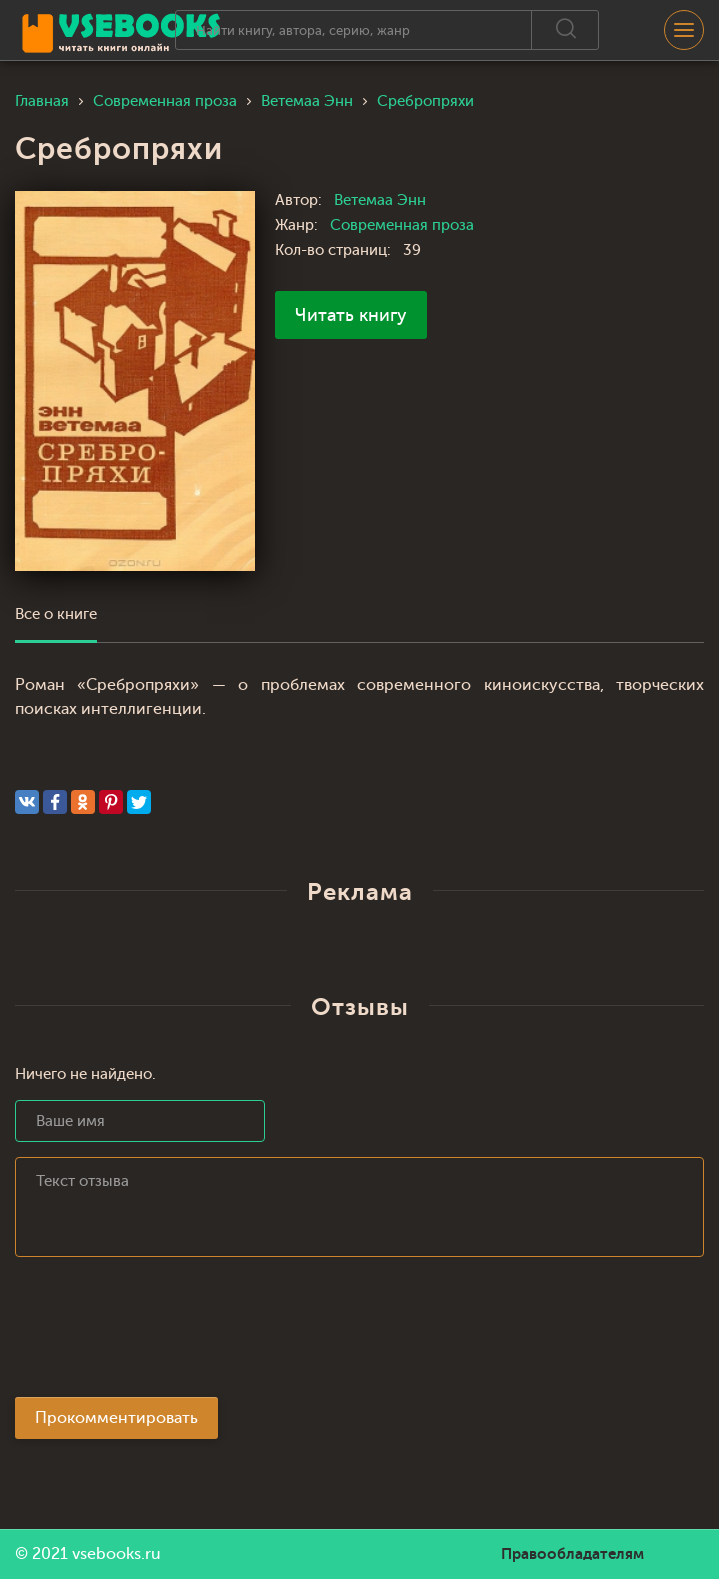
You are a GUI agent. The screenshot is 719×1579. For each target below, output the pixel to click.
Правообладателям (572, 1554)
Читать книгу (351, 315)
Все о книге (56, 614)
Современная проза (402, 225)
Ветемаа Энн (380, 200)
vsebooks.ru (116, 1554)
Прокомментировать (116, 1418)
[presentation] (167, 1333)
